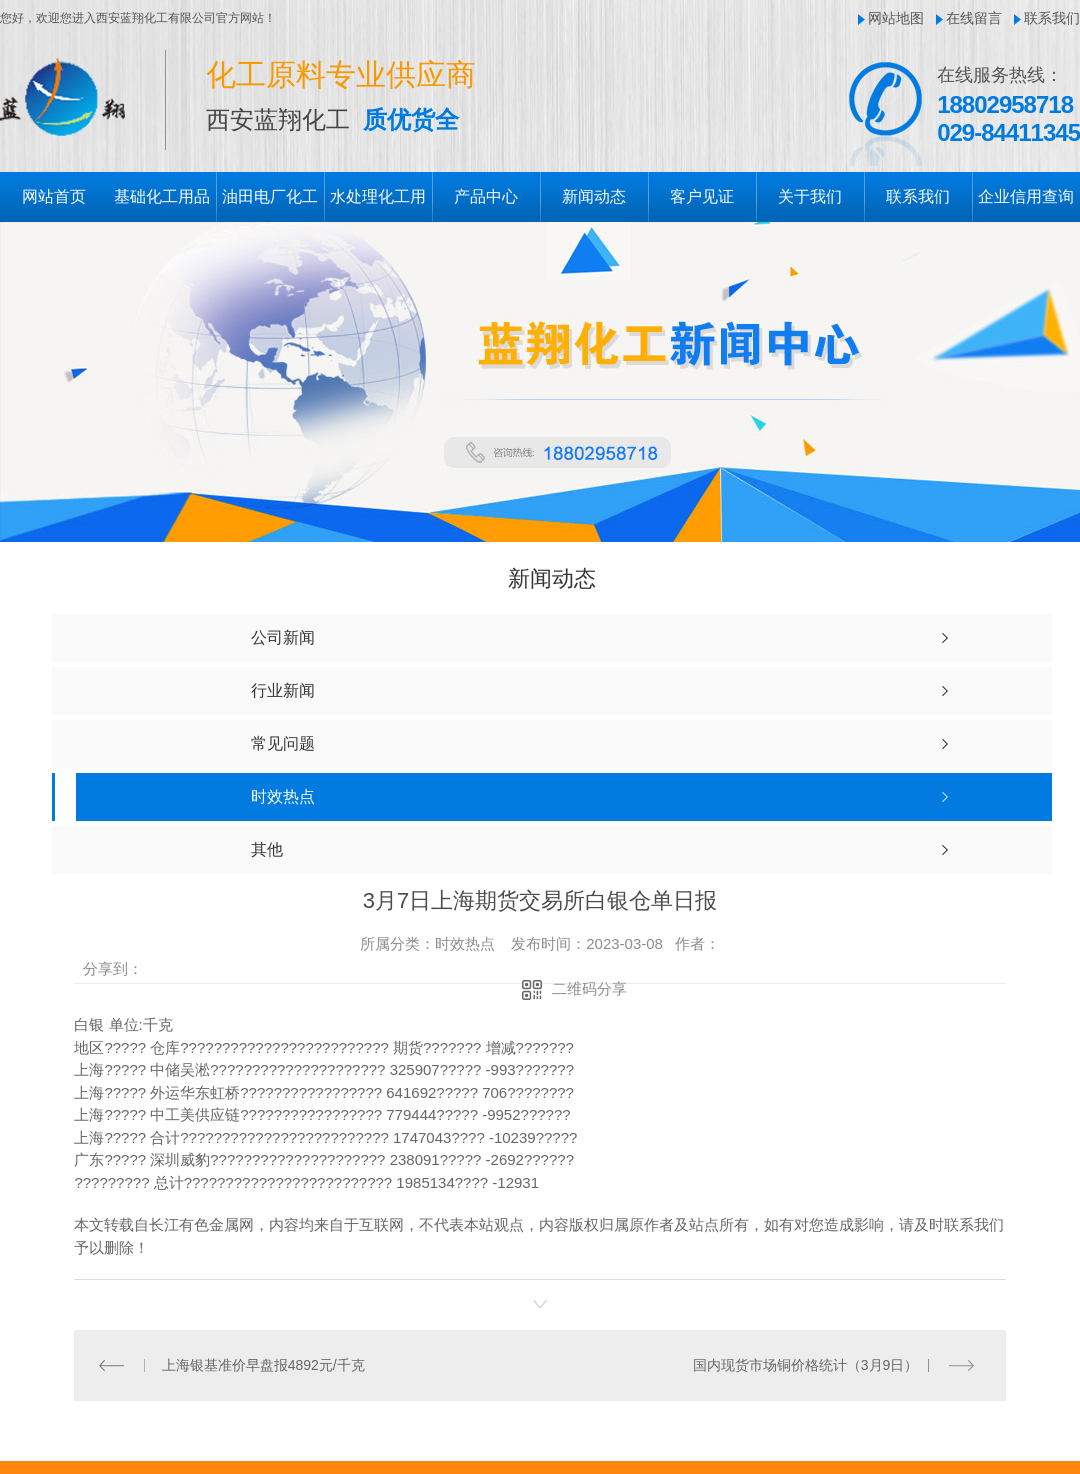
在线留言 (974, 18)
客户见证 (702, 196)
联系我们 (1052, 18)
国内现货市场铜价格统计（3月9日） (806, 1365)
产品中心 (486, 196)
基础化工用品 (162, 196)
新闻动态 (594, 196)
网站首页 (54, 196)
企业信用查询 (1026, 196)
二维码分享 (589, 988)
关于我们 (810, 196)
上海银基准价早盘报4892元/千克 (263, 1365)
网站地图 (896, 18)
